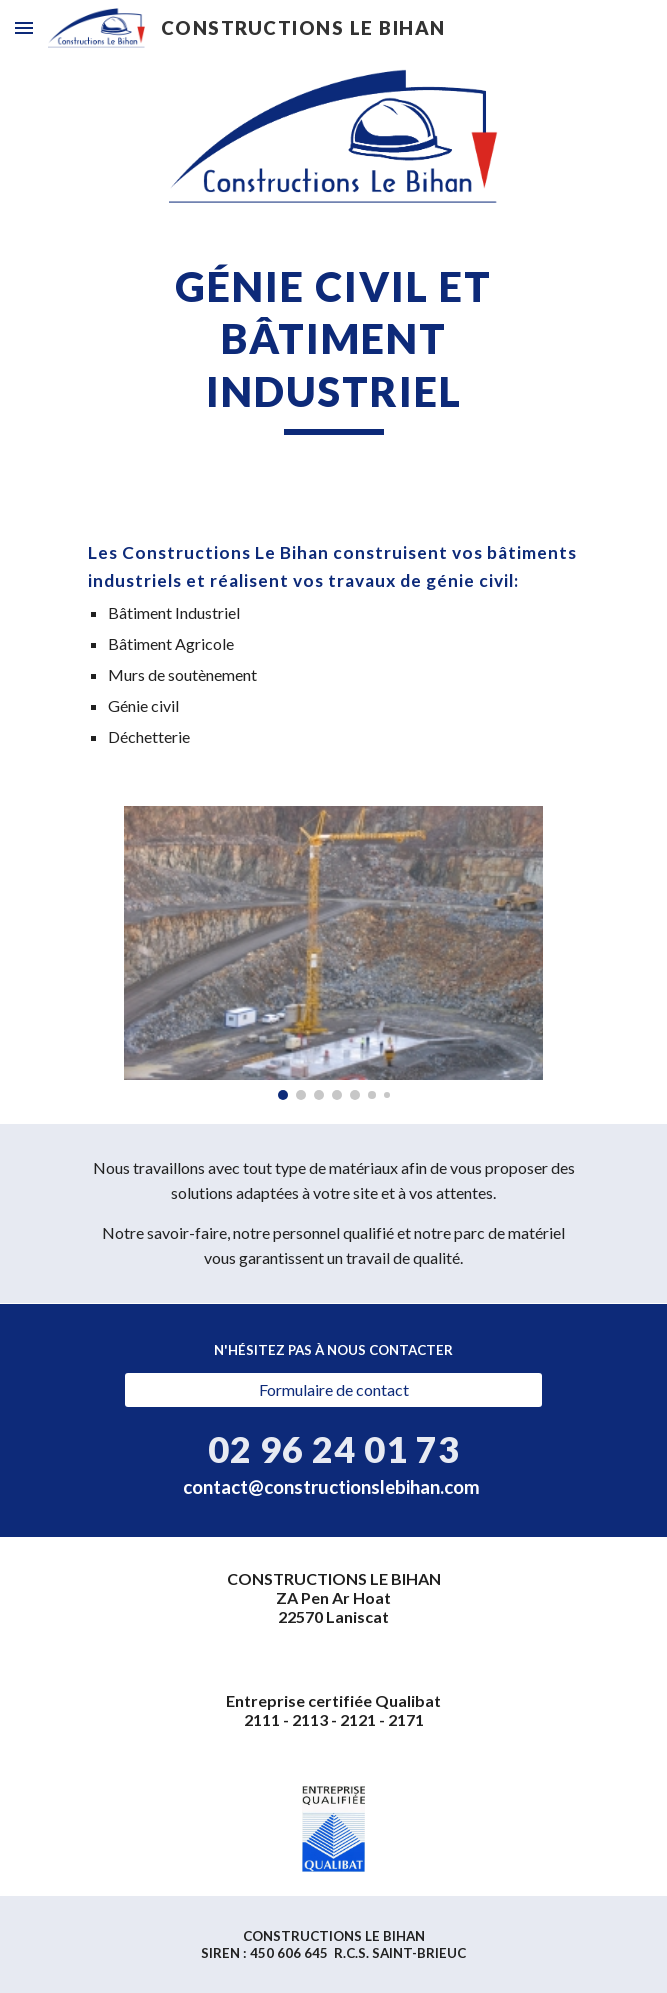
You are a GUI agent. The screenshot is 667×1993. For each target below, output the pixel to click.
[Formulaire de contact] (333, 1390)
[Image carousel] (333, 953)
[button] (24, 27)
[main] (333, 347)
